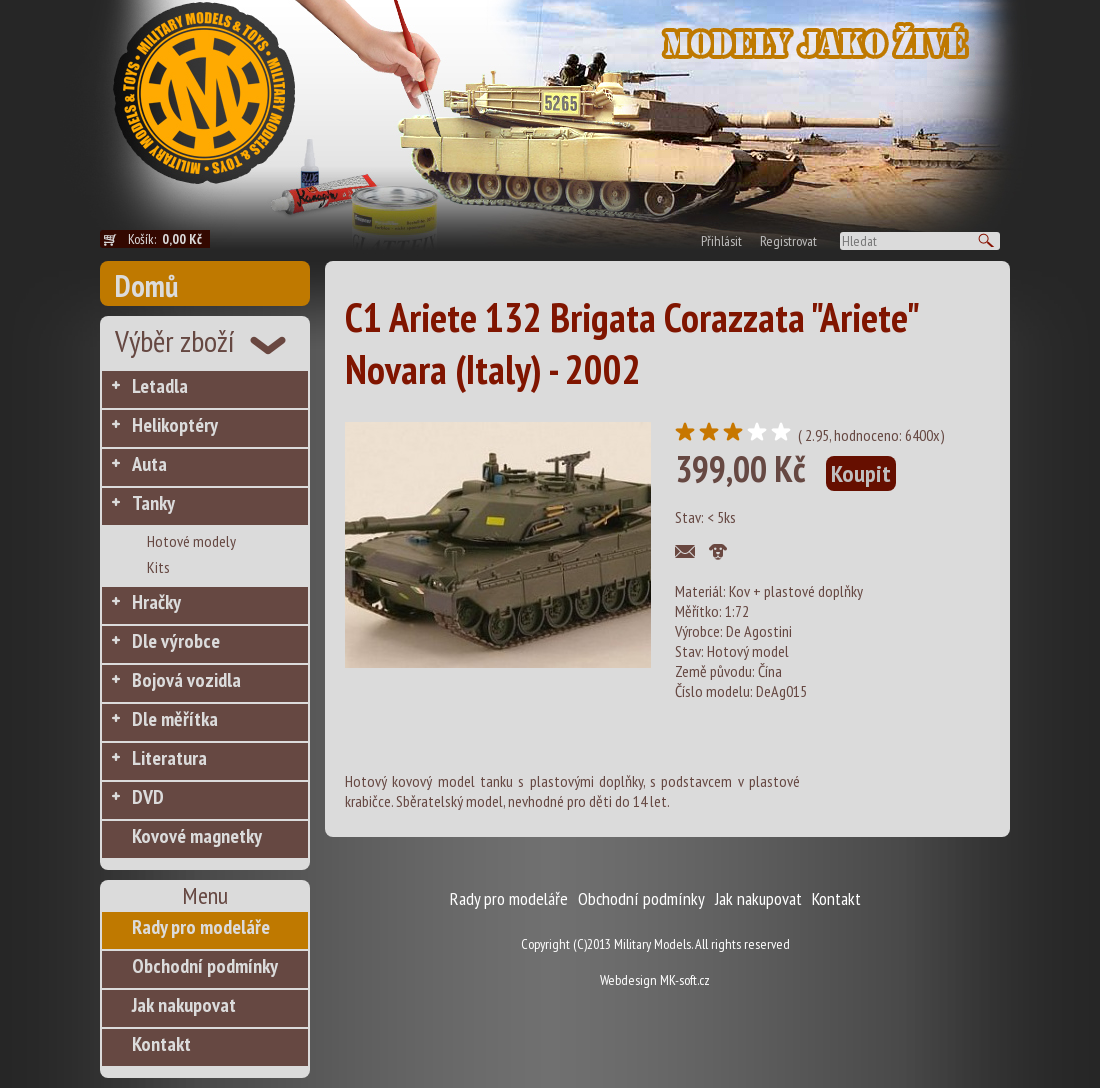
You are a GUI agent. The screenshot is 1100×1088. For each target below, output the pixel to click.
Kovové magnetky (197, 836)
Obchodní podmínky (205, 966)
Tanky (153, 503)
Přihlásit (721, 241)
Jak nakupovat (184, 1005)
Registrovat (788, 241)
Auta (149, 464)
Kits (158, 567)
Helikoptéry (175, 425)
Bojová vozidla (186, 680)
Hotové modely (191, 541)
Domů (146, 285)
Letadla (160, 386)
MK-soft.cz (685, 980)
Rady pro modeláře (201, 927)
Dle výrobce (176, 641)
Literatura (169, 758)
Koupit (861, 473)
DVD (148, 797)
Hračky (156, 602)
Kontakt (161, 1044)
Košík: (169, 239)
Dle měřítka (175, 719)
